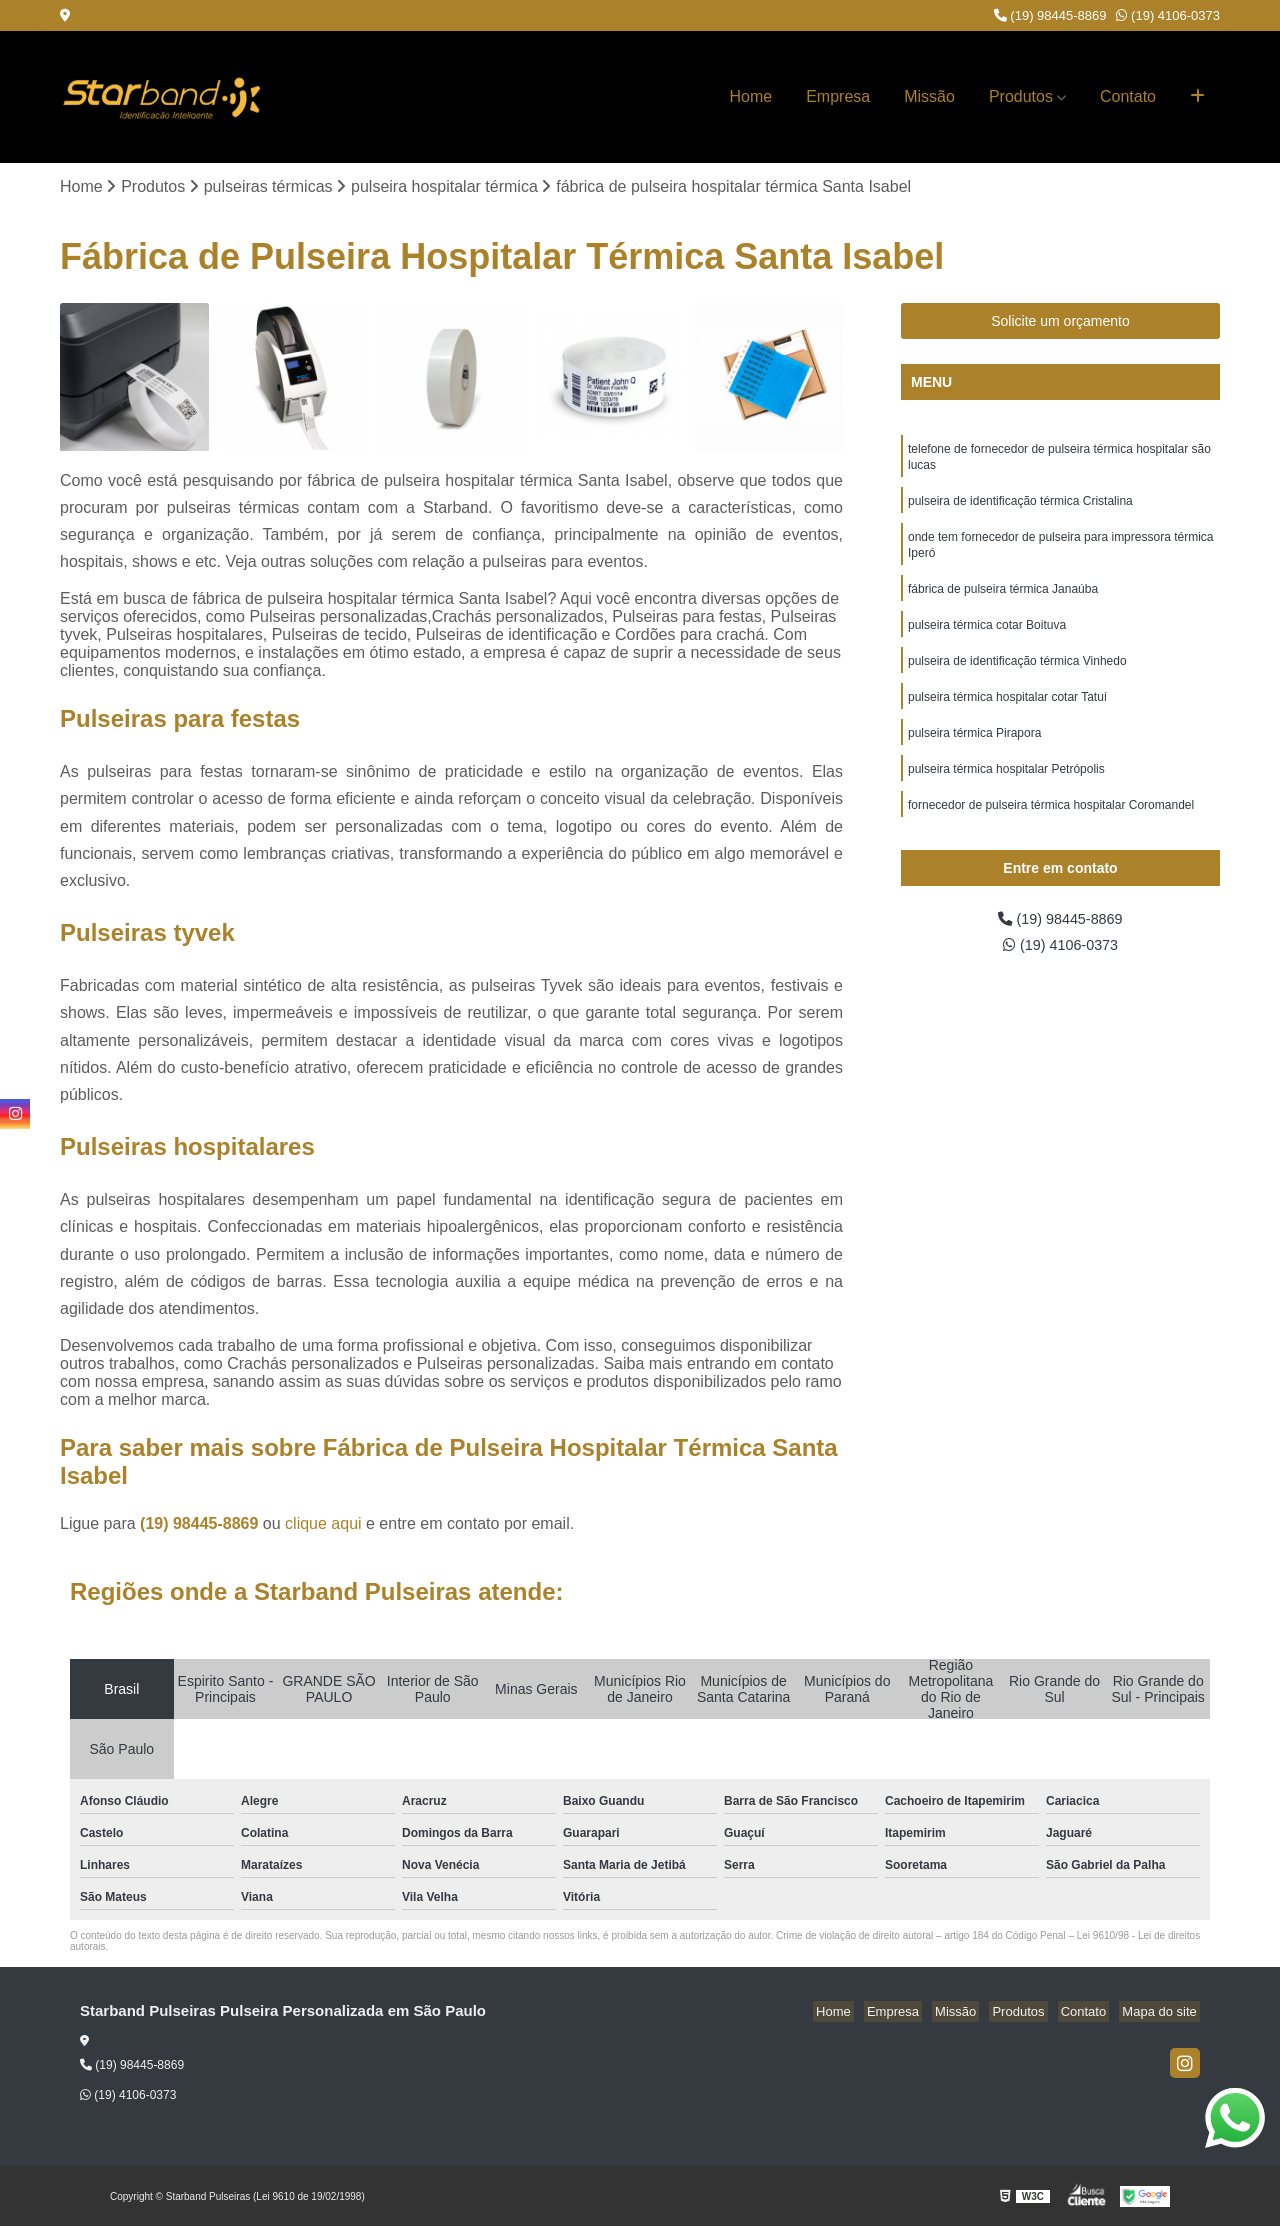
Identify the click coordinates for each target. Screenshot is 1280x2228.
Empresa (838, 96)
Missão (929, 96)
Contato (1128, 96)
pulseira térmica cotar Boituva (987, 640)
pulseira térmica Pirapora (974, 754)
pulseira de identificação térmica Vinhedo (1017, 678)
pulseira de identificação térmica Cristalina (1020, 508)
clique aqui (323, 1525)
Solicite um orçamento (1060, 323)
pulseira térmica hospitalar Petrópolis (1006, 792)
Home (751, 96)
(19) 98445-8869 (1050, 15)
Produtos (1021, 96)
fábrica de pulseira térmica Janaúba (1003, 602)
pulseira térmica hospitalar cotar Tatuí (1007, 716)
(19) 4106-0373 (1168, 15)
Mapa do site (1162, 2013)
